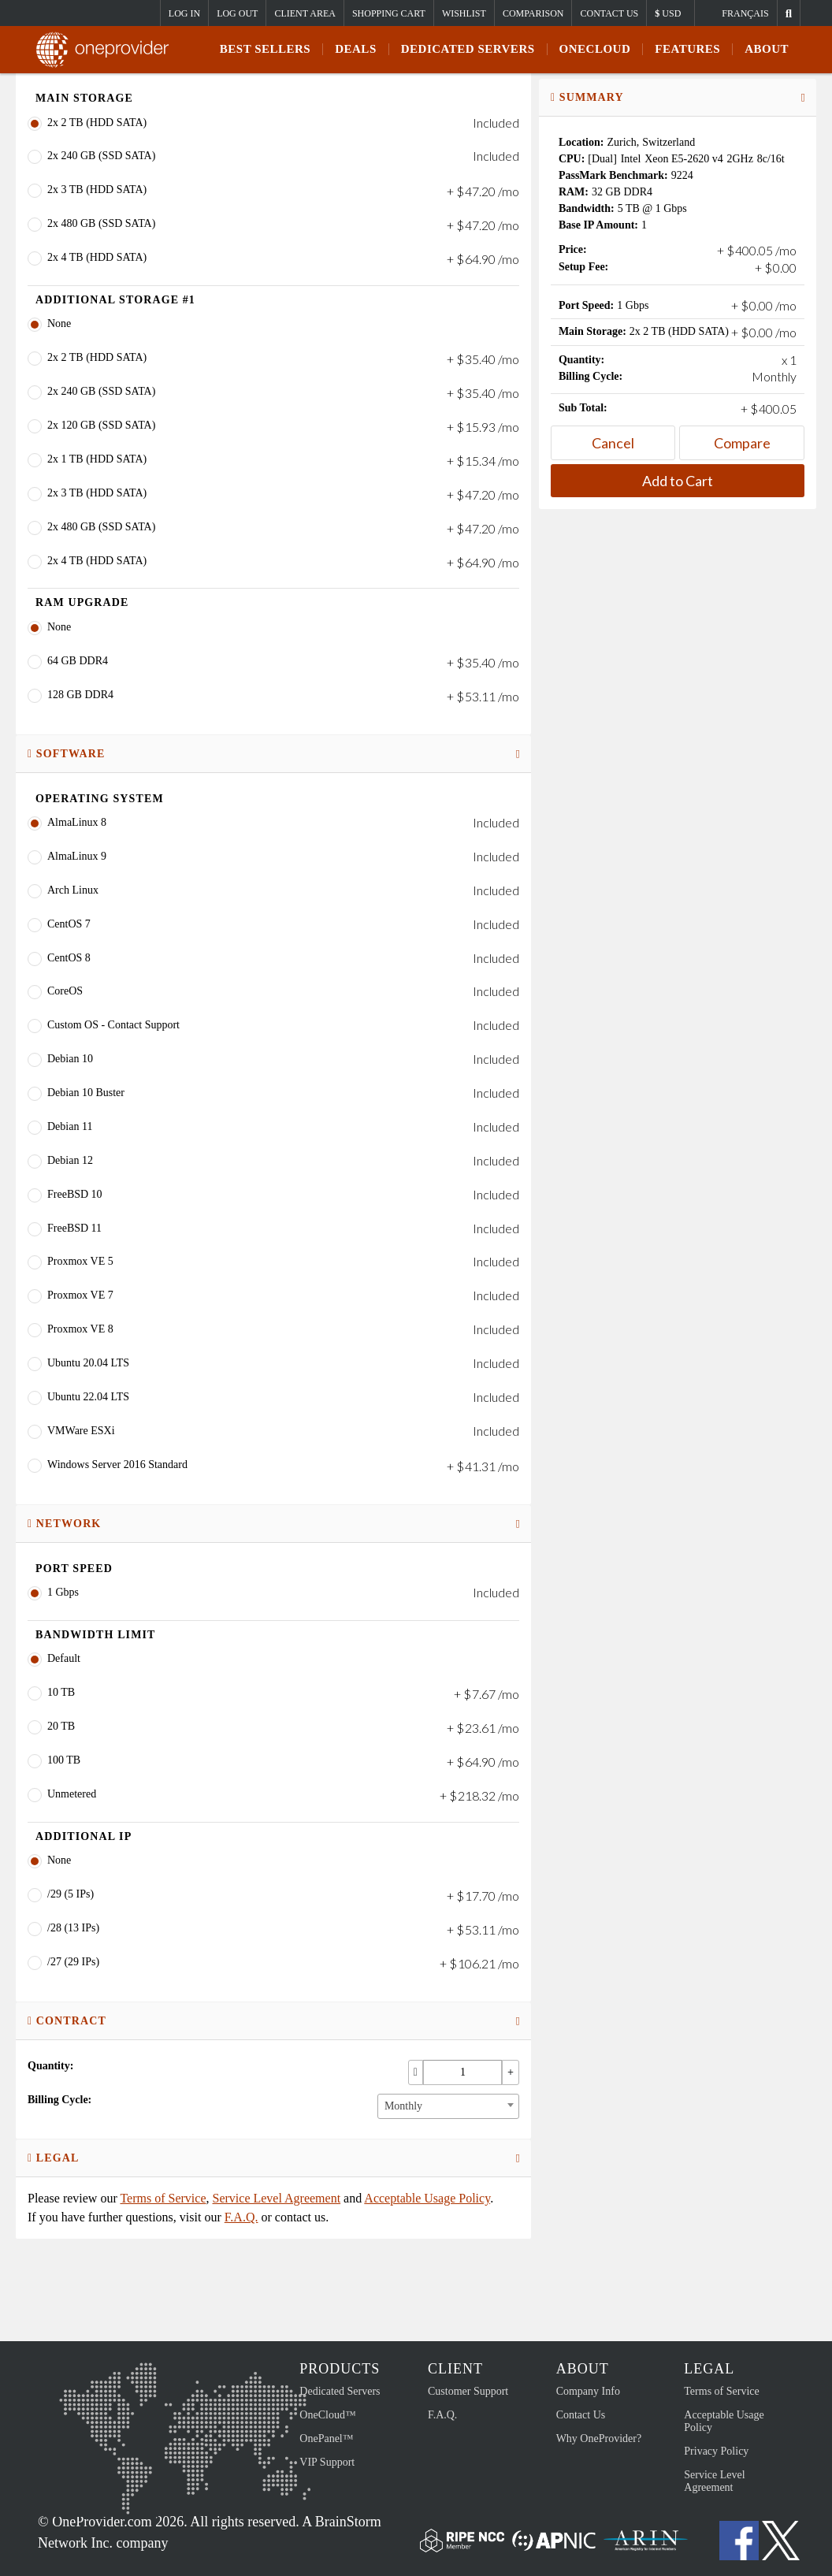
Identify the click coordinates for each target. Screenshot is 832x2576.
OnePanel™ (326, 2438)
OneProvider (107, 49)
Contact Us (609, 13)
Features (687, 49)
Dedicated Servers (468, 49)
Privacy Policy (716, 2451)
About (767, 49)
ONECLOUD (595, 49)
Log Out (237, 13)
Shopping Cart (388, 13)
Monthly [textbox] (403, 2106)
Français (745, 13)
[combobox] (448, 2106)
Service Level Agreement (277, 2198)
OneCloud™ (327, 2415)
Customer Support (468, 2391)
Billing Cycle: (59, 2100)
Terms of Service (163, 2198)
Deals (356, 49)
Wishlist (464, 13)
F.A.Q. (241, 2217)
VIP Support (327, 2462)
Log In (184, 13)
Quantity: (50, 2066)
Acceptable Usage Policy (427, 2198)
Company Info (588, 2391)
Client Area (304, 13)
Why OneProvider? (598, 2438)
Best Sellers (265, 49)
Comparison (533, 13)
